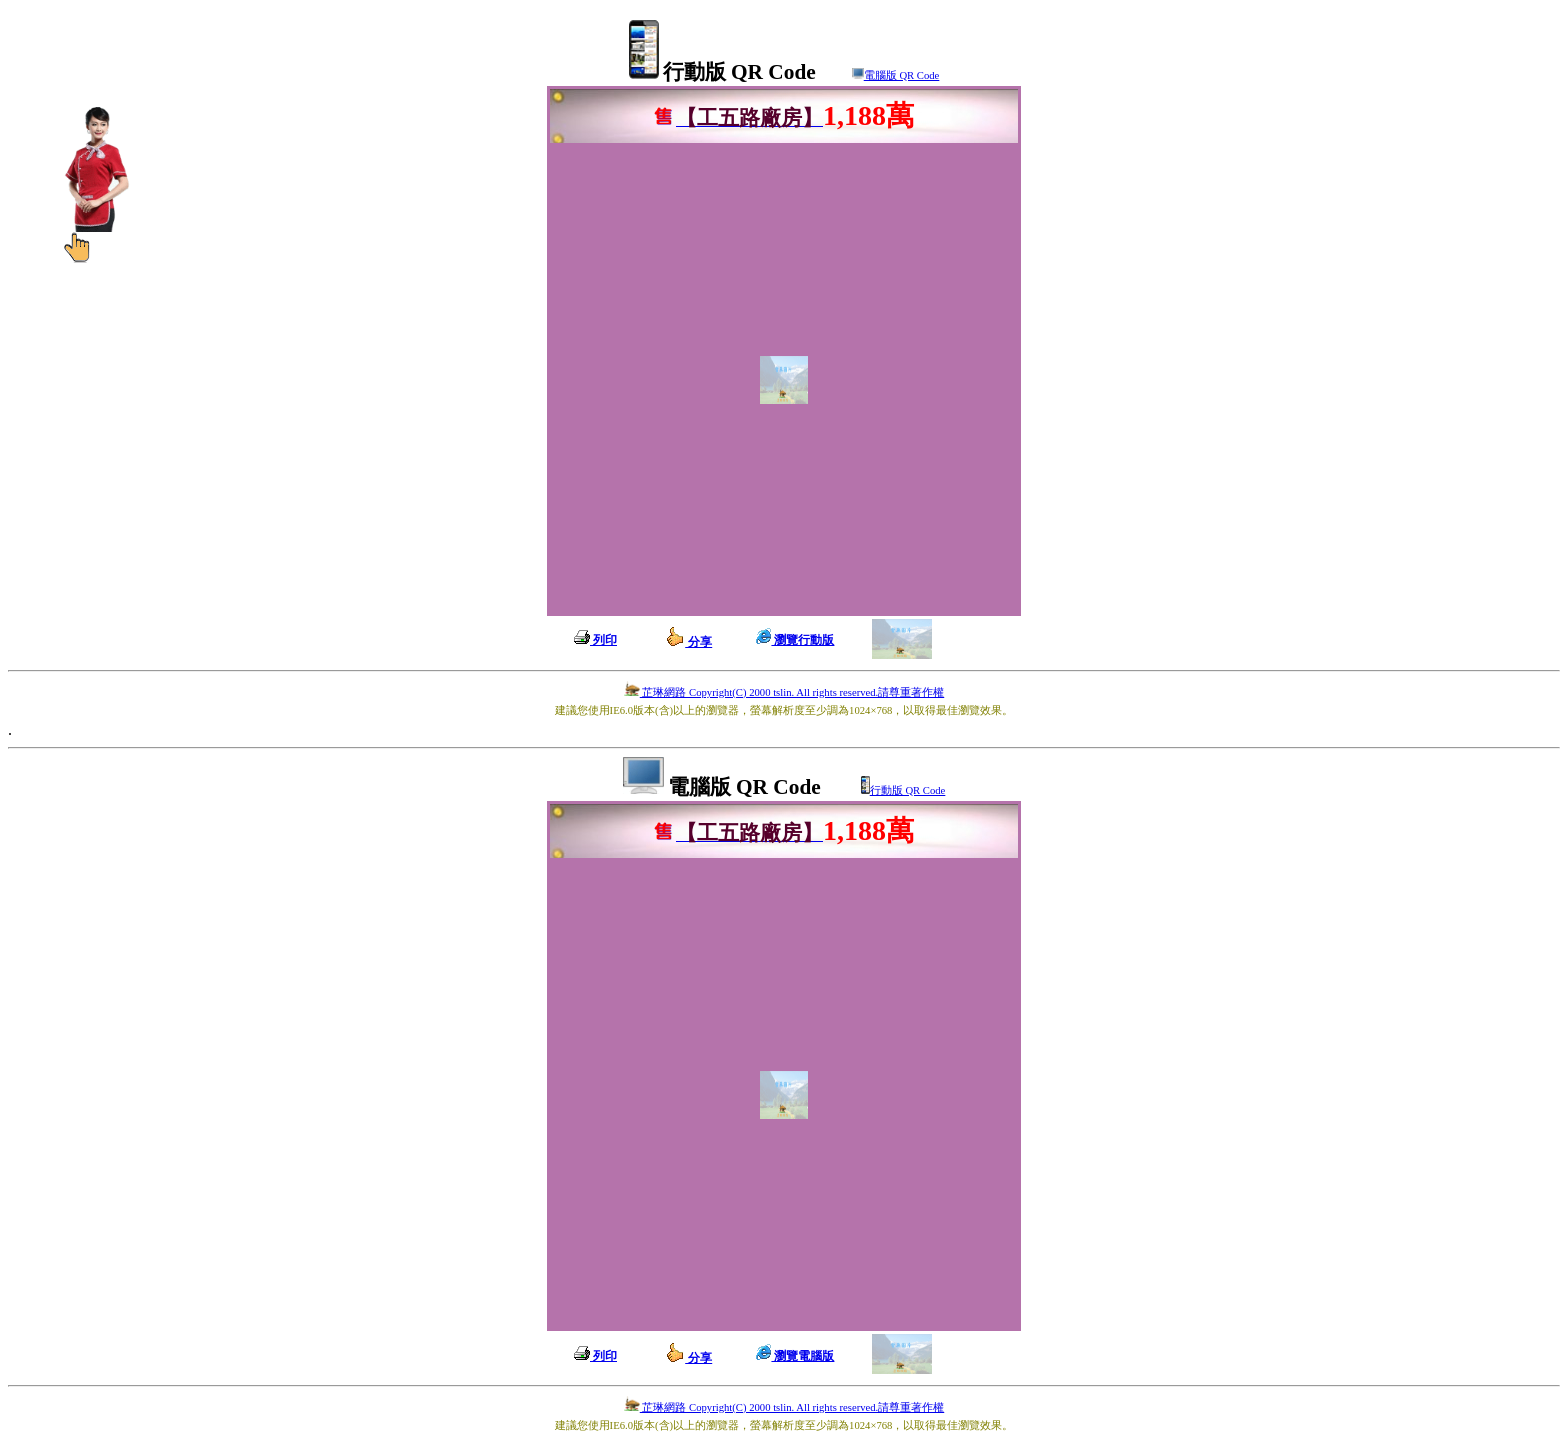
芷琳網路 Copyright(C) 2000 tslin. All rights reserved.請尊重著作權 (784, 692)
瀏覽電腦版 (795, 1356)
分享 (688, 642)
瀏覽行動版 (795, 640)
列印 (595, 640)
